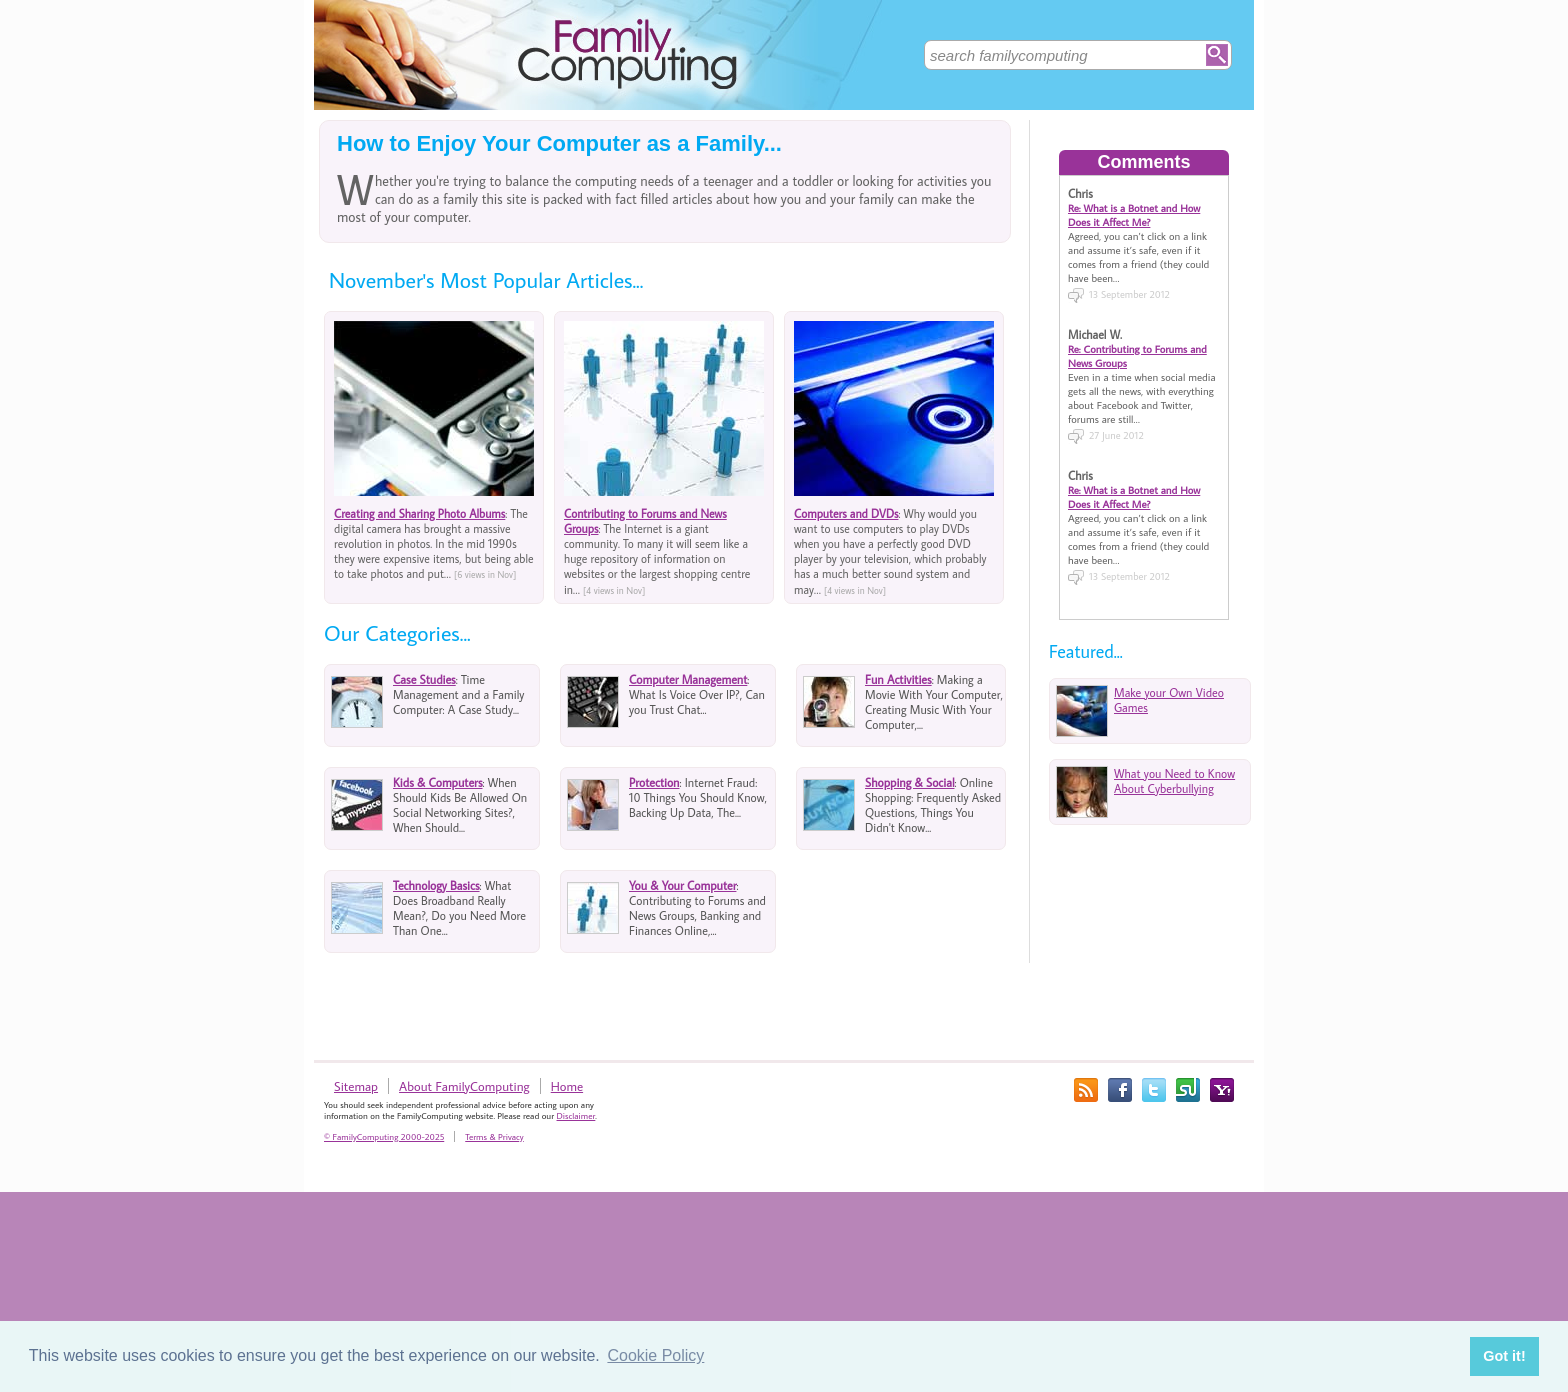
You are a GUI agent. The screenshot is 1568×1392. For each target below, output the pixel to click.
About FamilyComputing (464, 1086)
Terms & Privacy (494, 1136)
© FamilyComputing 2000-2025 (384, 1136)
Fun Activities (898, 679)
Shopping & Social (910, 782)
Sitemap (356, 1086)
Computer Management (688, 679)
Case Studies (424, 679)
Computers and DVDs (846, 513)
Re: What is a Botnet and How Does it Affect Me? (1134, 215)
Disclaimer (576, 1115)
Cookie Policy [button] (655, 1355)
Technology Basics (436, 885)
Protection (654, 782)
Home (567, 1086)
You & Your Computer (682, 885)
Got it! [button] (1504, 1356)
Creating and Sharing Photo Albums (419, 513)
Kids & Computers (438, 782)
